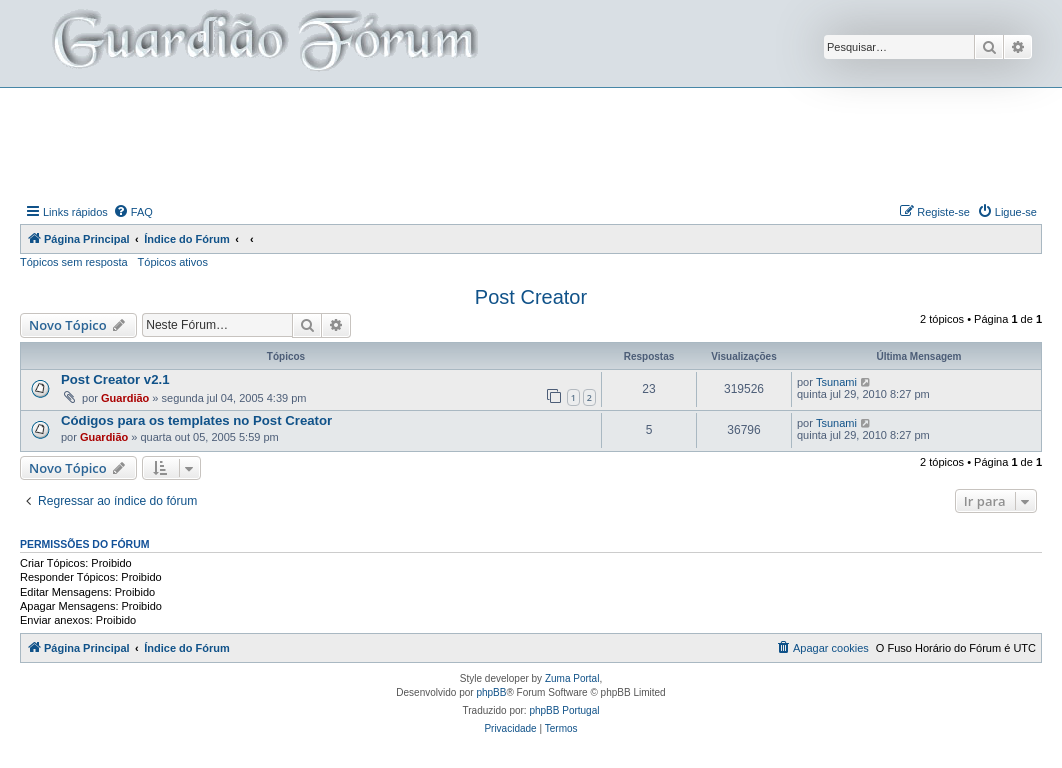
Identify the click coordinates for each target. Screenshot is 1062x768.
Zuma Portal (572, 678)
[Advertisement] (531, 143)
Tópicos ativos (173, 262)
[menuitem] (133, 212)
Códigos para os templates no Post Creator (196, 420)
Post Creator (531, 297)
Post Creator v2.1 (115, 379)
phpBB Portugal (564, 710)
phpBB (491, 692)
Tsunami (836, 382)
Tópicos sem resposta (74, 262)
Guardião (125, 398)
